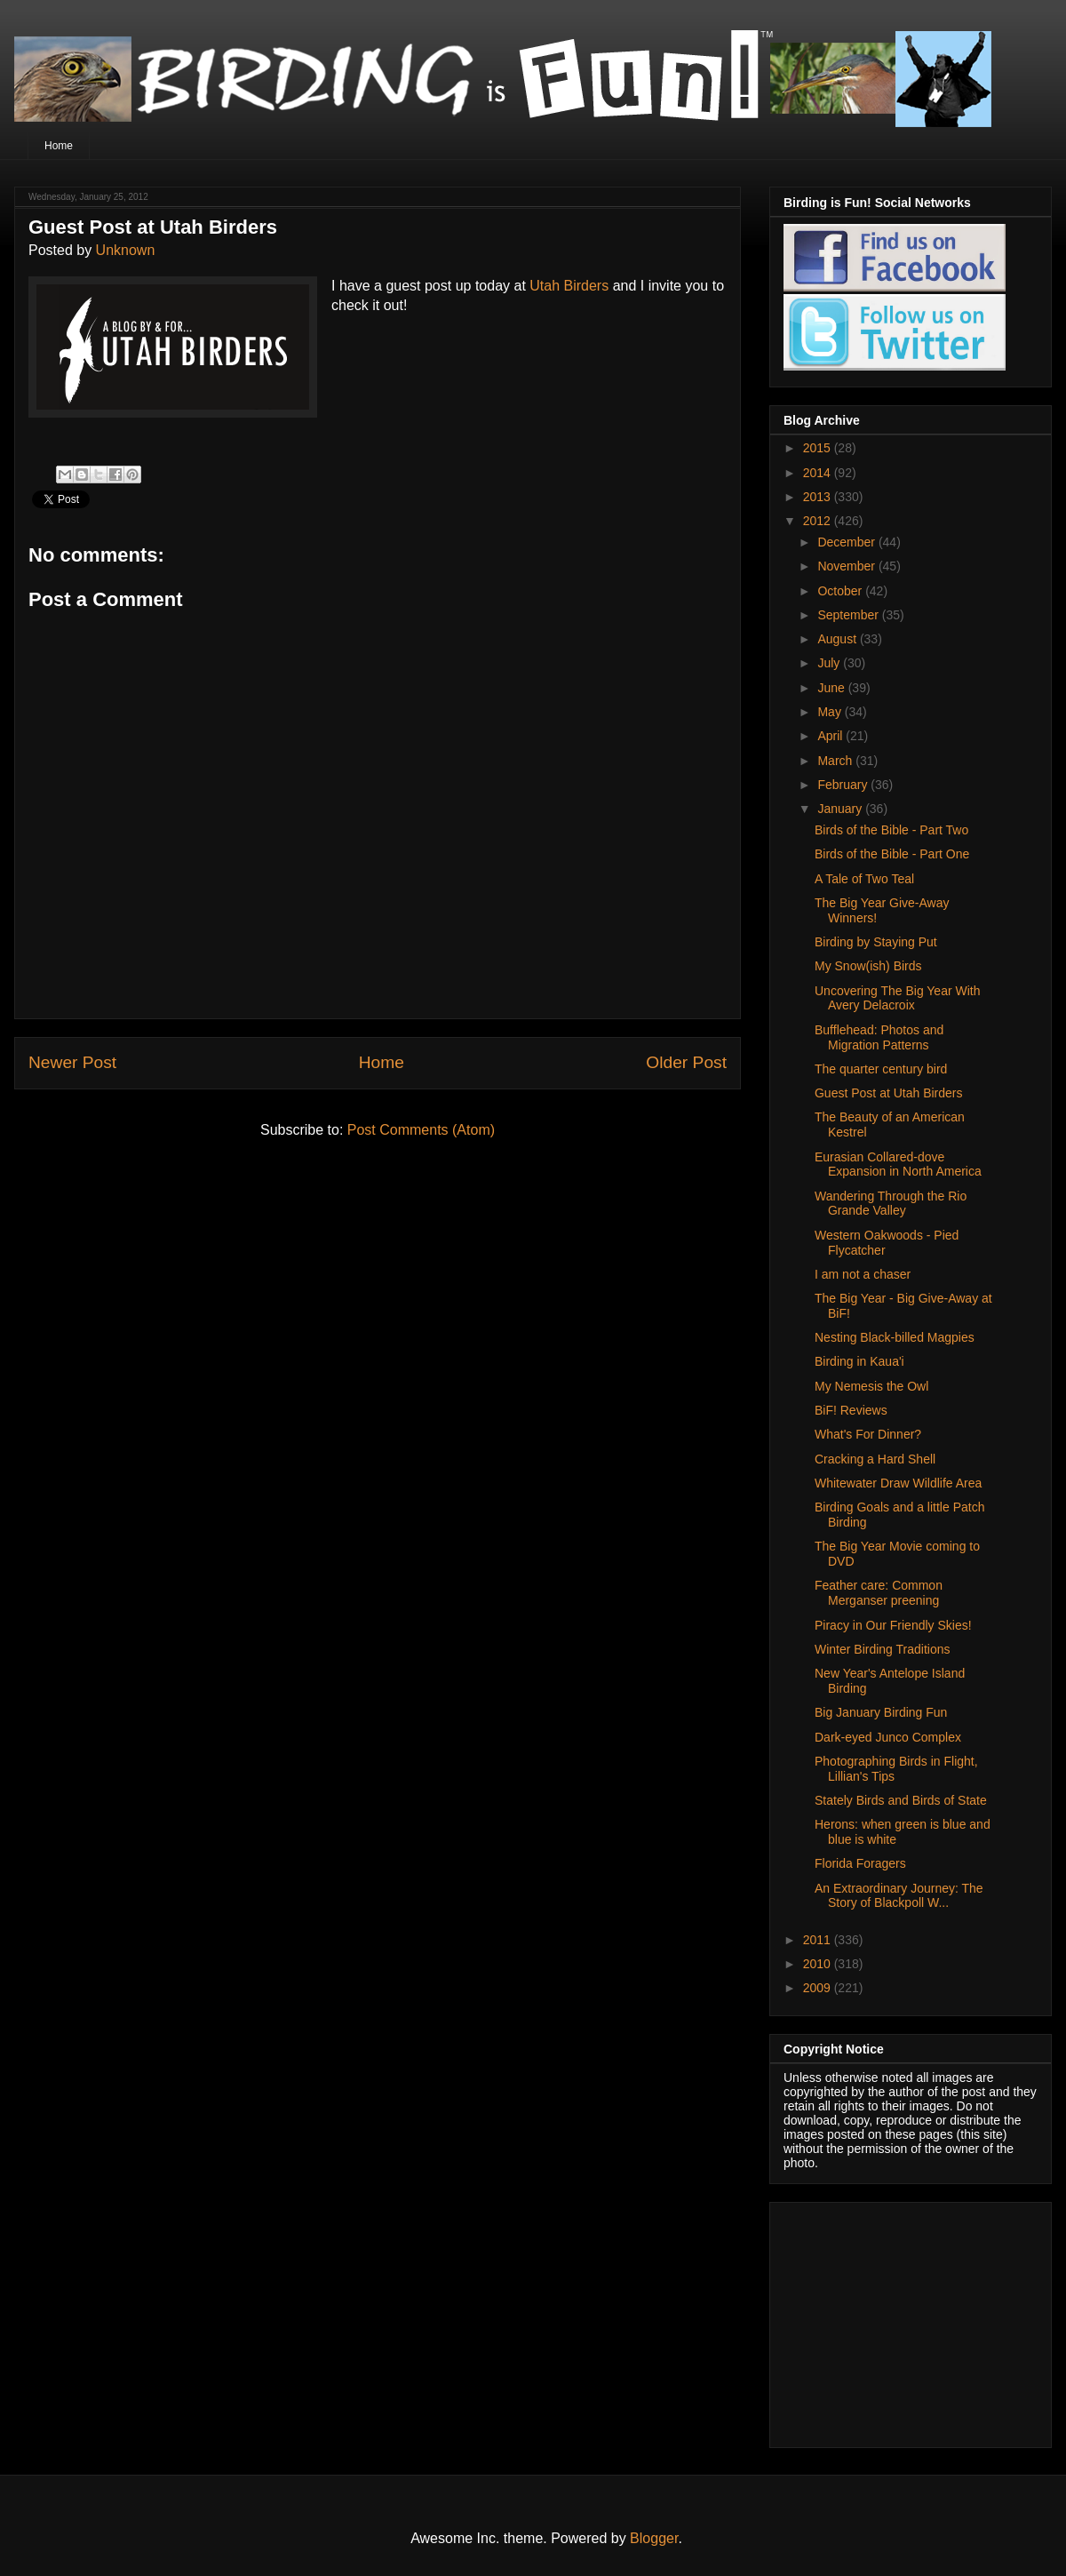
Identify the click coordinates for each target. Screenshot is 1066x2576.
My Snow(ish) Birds (868, 966)
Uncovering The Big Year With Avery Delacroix (898, 998)
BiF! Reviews (851, 1410)
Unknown (125, 250)
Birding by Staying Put (876, 942)
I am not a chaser (863, 1274)
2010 (818, 1964)
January (841, 809)
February (844, 785)
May (830, 712)
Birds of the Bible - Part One (892, 854)
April (831, 736)
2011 (818, 1940)
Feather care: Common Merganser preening (879, 1592)
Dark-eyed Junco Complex (888, 1737)
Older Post (686, 1062)
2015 (818, 448)
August (838, 639)
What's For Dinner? (868, 1434)
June (832, 688)
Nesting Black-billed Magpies (895, 1337)
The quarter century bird (881, 1069)
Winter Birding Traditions (883, 1649)
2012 (818, 521)
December (847, 542)
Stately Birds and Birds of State (901, 1800)
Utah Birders (569, 285)
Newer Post (72, 1062)
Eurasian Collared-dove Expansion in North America (898, 1164)
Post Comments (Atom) (421, 1129)
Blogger (654, 2538)
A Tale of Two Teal (864, 879)
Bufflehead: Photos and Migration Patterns (879, 1037)
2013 (818, 497)
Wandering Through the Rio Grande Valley (891, 1203)
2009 (818, 1988)
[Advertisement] (895, 2320)
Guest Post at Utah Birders (889, 1093)
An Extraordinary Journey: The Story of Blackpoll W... (899, 1895)
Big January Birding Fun (881, 1712)
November (847, 566)
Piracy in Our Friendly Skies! (893, 1625)
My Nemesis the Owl (871, 1386)
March (836, 761)
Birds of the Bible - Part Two (891, 830)
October (841, 591)
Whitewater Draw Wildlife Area (898, 1483)
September (849, 615)
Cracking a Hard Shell (875, 1459)
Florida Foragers (860, 1863)
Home (58, 146)
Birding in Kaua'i (859, 1361)
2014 (818, 473)
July (830, 663)
